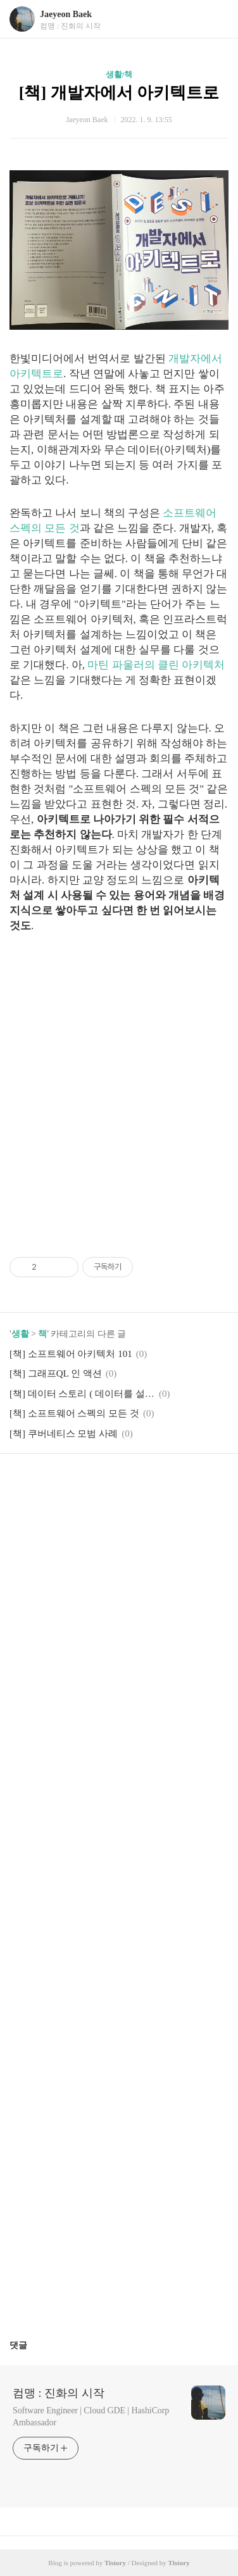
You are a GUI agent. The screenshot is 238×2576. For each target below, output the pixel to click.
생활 (20, 1334)
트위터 (149, 1482)
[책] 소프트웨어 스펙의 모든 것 (74, 1413)
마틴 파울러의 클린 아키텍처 (156, 665)
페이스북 (89, 1482)
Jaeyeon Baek (66, 14)
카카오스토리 (119, 1482)
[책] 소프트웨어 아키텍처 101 (70, 1354)
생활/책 (119, 74)
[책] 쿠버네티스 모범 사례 (63, 1434)
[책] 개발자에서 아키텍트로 (119, 93)
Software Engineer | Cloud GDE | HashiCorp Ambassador (91, 2416)
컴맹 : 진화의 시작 (58, 2393)
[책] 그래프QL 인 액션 (55, 1373)
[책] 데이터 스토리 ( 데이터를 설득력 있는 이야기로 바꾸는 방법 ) (82, 1394)
